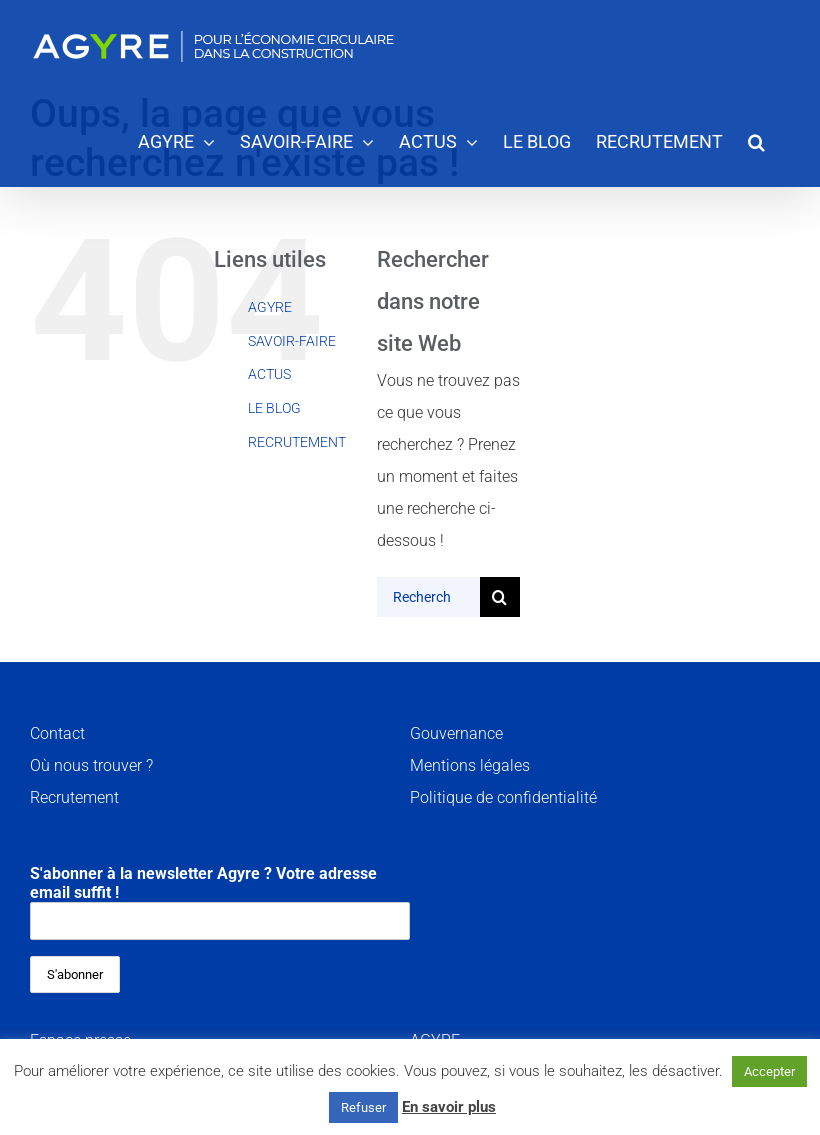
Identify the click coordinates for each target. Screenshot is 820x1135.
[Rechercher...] (428, 597)
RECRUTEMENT (297, 442)
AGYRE (270, 307)
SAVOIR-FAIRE (292, 341)
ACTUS (269, 374)
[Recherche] (500, 597)
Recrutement (74, 797)
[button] (756, 140)
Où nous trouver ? (91, 765)
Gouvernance (456, 733)
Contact (57, 733)
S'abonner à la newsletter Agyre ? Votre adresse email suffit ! (220, 902)
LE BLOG (274, 408)
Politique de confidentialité (503, 797)
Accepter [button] (769, 1071)
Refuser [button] (363, 1107)
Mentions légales (470, 765)
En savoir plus (449, 1107)
